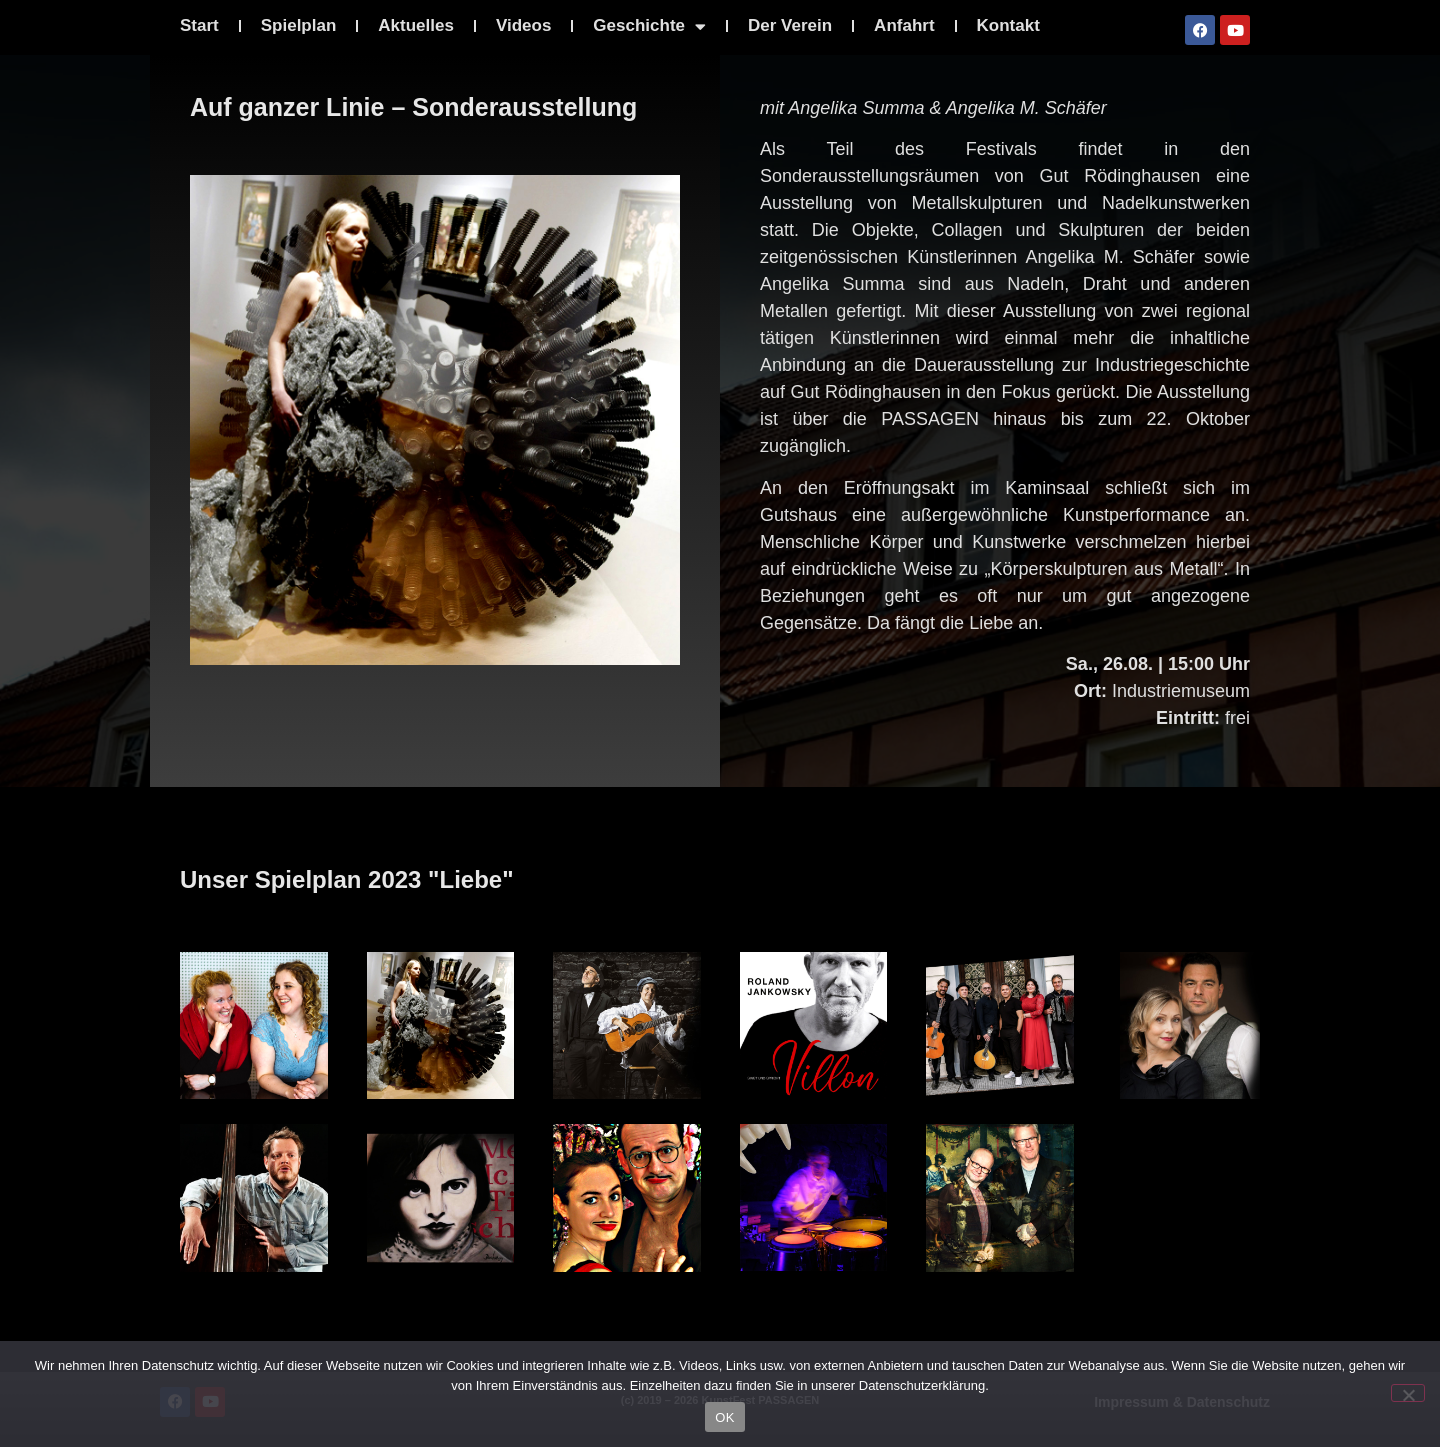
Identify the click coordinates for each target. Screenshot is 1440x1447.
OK (724, 1417)
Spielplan (299, 25)
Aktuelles (416, 25)
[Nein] (1408, 1393)
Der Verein (790, 25)
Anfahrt (904, 25)
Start (199, 25)
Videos (523, 25)
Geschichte (649, 26)
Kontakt (1008, 25)
